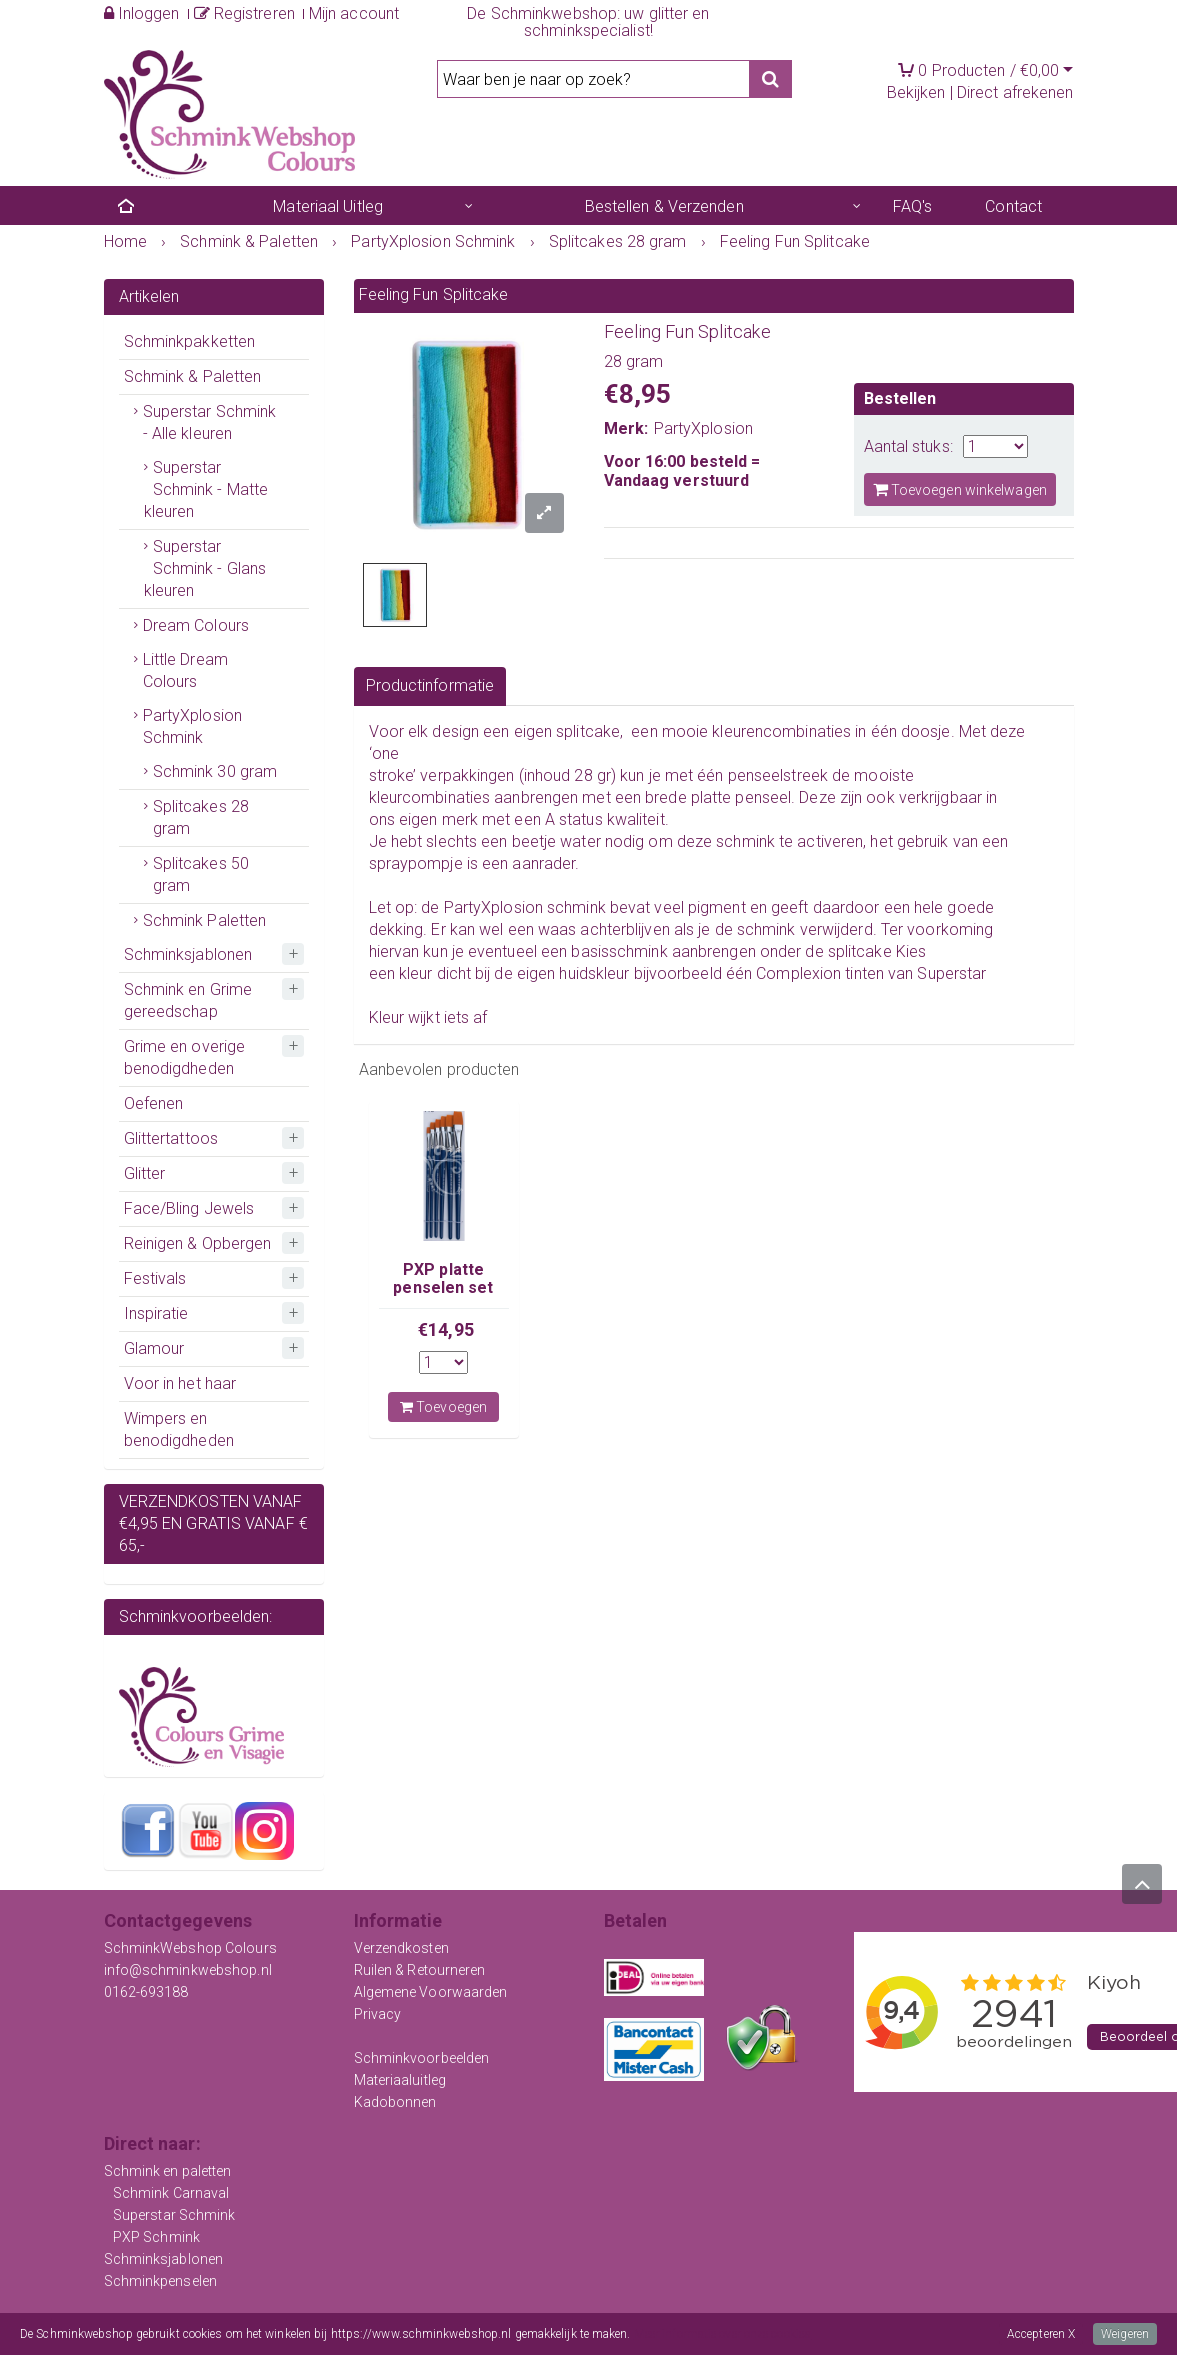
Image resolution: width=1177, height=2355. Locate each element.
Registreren (244, 13)
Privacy (378, 2014)
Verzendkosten (401, 1948)
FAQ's (913, 206)
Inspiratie (156, 1313)
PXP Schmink (156, 2237)
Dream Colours (196, 625)
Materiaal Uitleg (328, 206)
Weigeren (1125, 2334)
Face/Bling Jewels (189, 1208)
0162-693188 (146, 1992)
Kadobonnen (395, 2102)
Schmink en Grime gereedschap (188, 1000)
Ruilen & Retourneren (420, 1970)
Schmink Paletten (205, 920)
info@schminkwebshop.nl (188, 1970)
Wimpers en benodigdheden (179, 1429)
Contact (1013, 206)
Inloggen (142, 13)
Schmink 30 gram (215, 771)
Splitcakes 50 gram (201, 874)
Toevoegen (443, 1407)
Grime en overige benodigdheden (185, 1057)
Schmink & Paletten (193, 376)
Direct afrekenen (1015, 92)
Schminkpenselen (161, 2281)
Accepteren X (1041, 2334)
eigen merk (438, 819)
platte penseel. (743, 797)
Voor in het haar (180, 1383)
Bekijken (916, 92)
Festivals (155, 1278)
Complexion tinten (820, 973)
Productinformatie (430, 685)
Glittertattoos (171, 1138)
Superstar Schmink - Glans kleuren (205, 568)
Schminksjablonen (188, 954)
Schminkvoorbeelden (422, 2058)
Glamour (154, 1348)
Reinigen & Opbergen (198, 1243)
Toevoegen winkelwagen (960, 489)
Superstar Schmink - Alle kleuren (210, 422)
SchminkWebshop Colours (190, 1948)
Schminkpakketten (190, 341)
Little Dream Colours (185, 670)
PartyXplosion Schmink (192, 726)
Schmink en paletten (168, 2171)
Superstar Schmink (174, 2215)
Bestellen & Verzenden (664, 206)
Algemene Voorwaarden (431, 1992)
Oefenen (154, 1103)
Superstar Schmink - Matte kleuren (206, 489)
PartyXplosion (703, 428)
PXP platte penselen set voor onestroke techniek (443, 1297)
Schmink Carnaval (171, 2193)
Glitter (145, 1173)
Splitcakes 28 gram (201, 817)
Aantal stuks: (908, 446)
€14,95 (446, 1329)
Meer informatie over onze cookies (722, 2334)
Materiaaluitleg (400, 2080)
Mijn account (354, 13)
